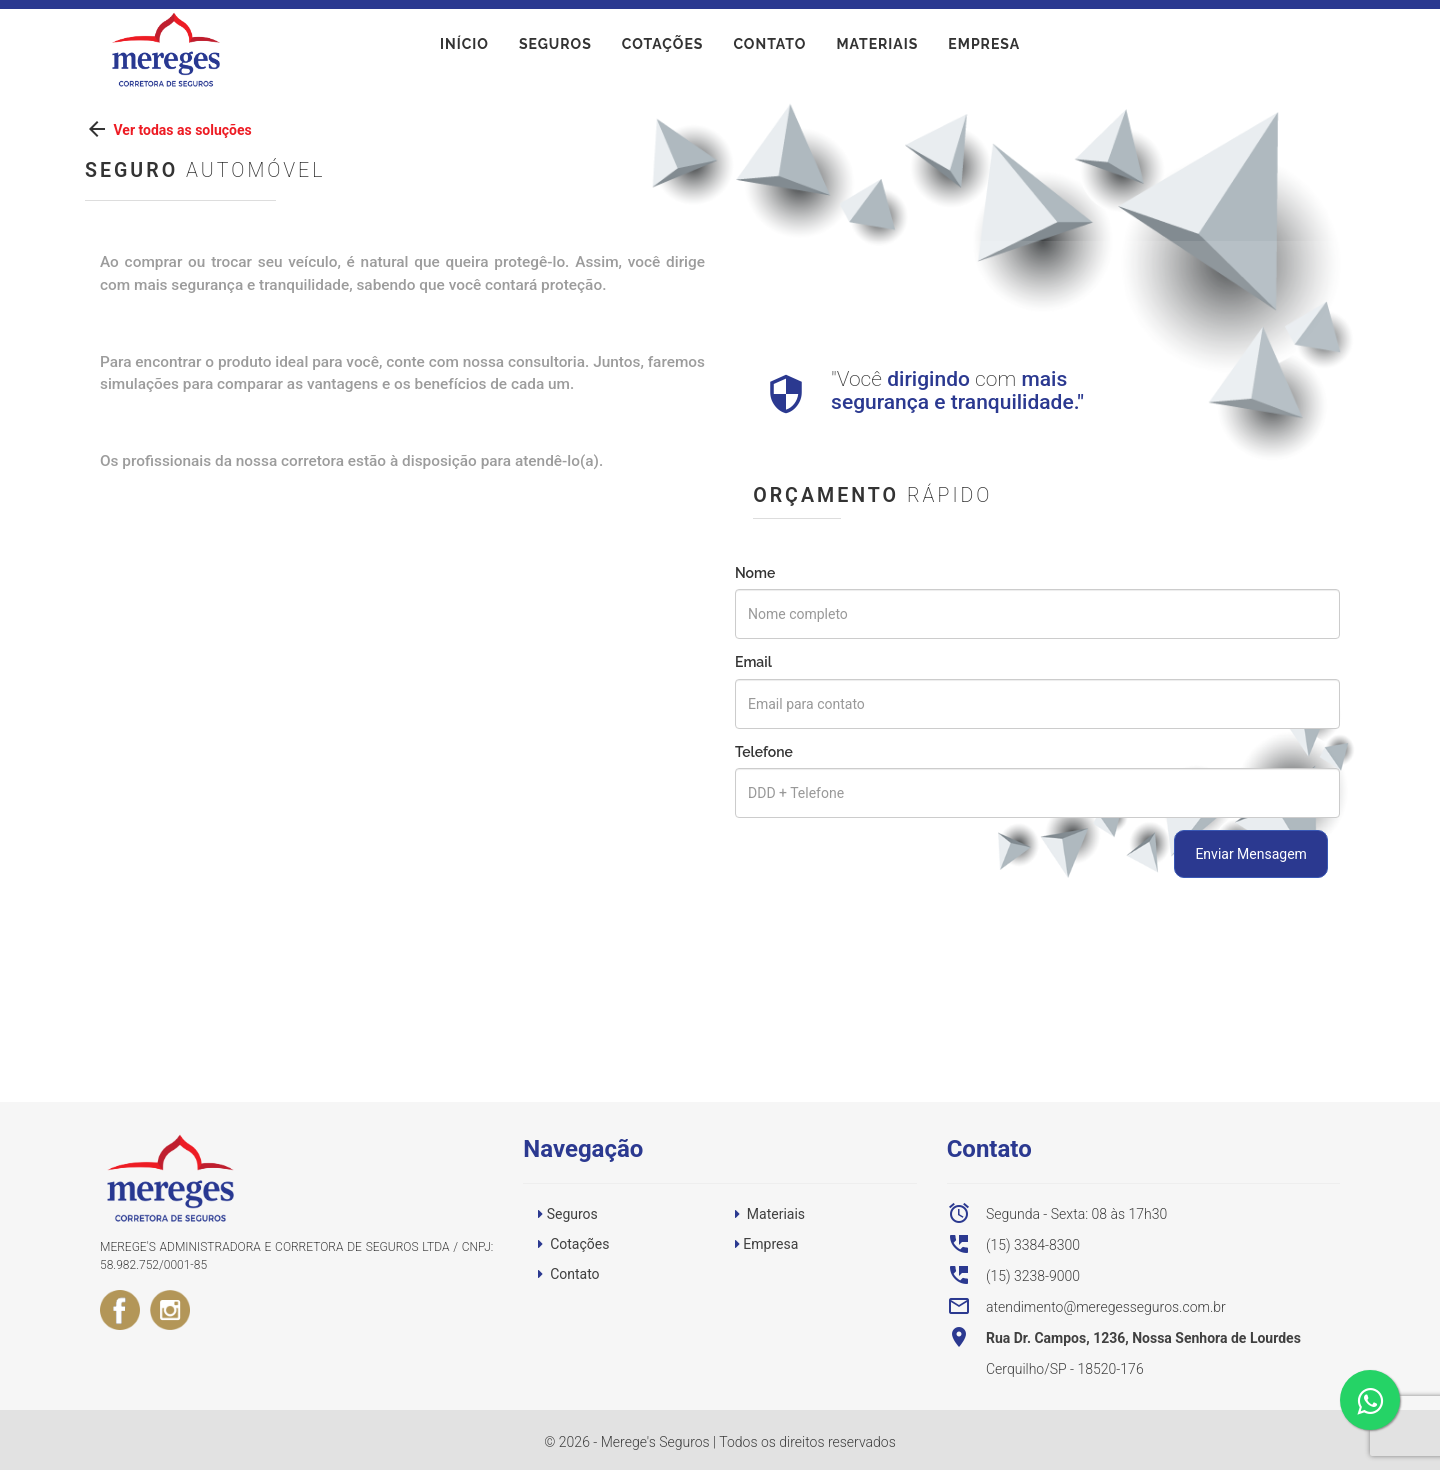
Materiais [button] (776, 1214)
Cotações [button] (579, 1244)
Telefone (764, 752)
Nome (755, 573)
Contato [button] (574, 1274)
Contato (769, 49)
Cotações (663, 49)
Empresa (984, 49)
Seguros (555, 49)
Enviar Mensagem (1251, 854)
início (464, 49)
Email (753, 662)
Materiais (877, 49)
